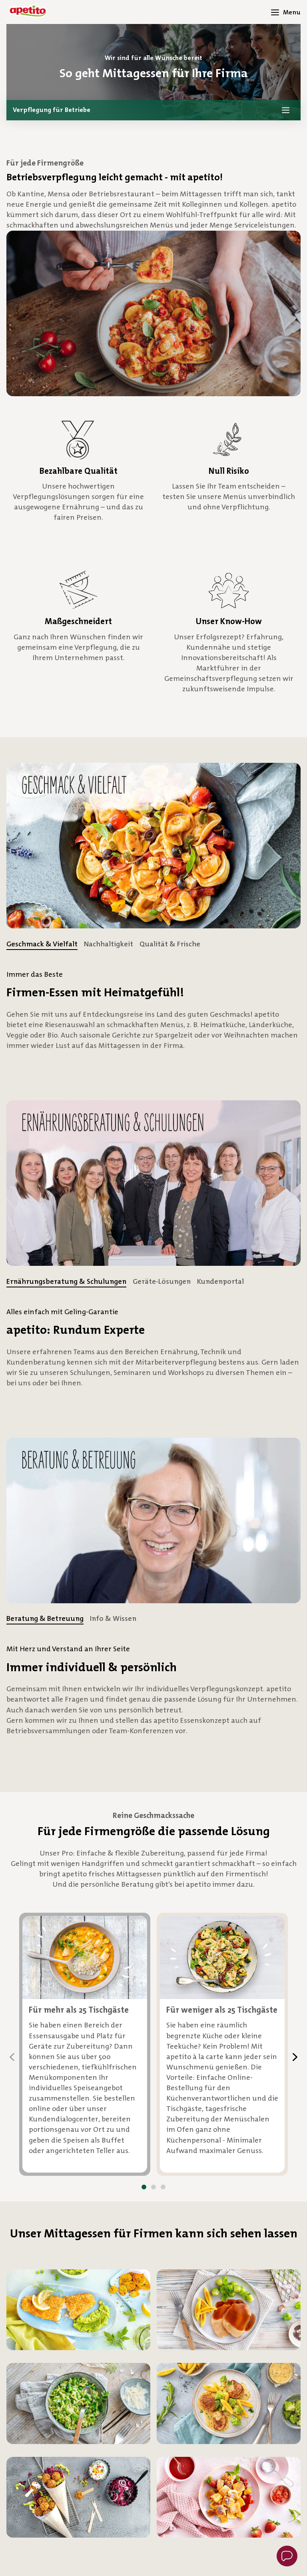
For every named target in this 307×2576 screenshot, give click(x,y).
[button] (153, 110)
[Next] (295, 2057)
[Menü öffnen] (286, 12)
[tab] (42, 944)
